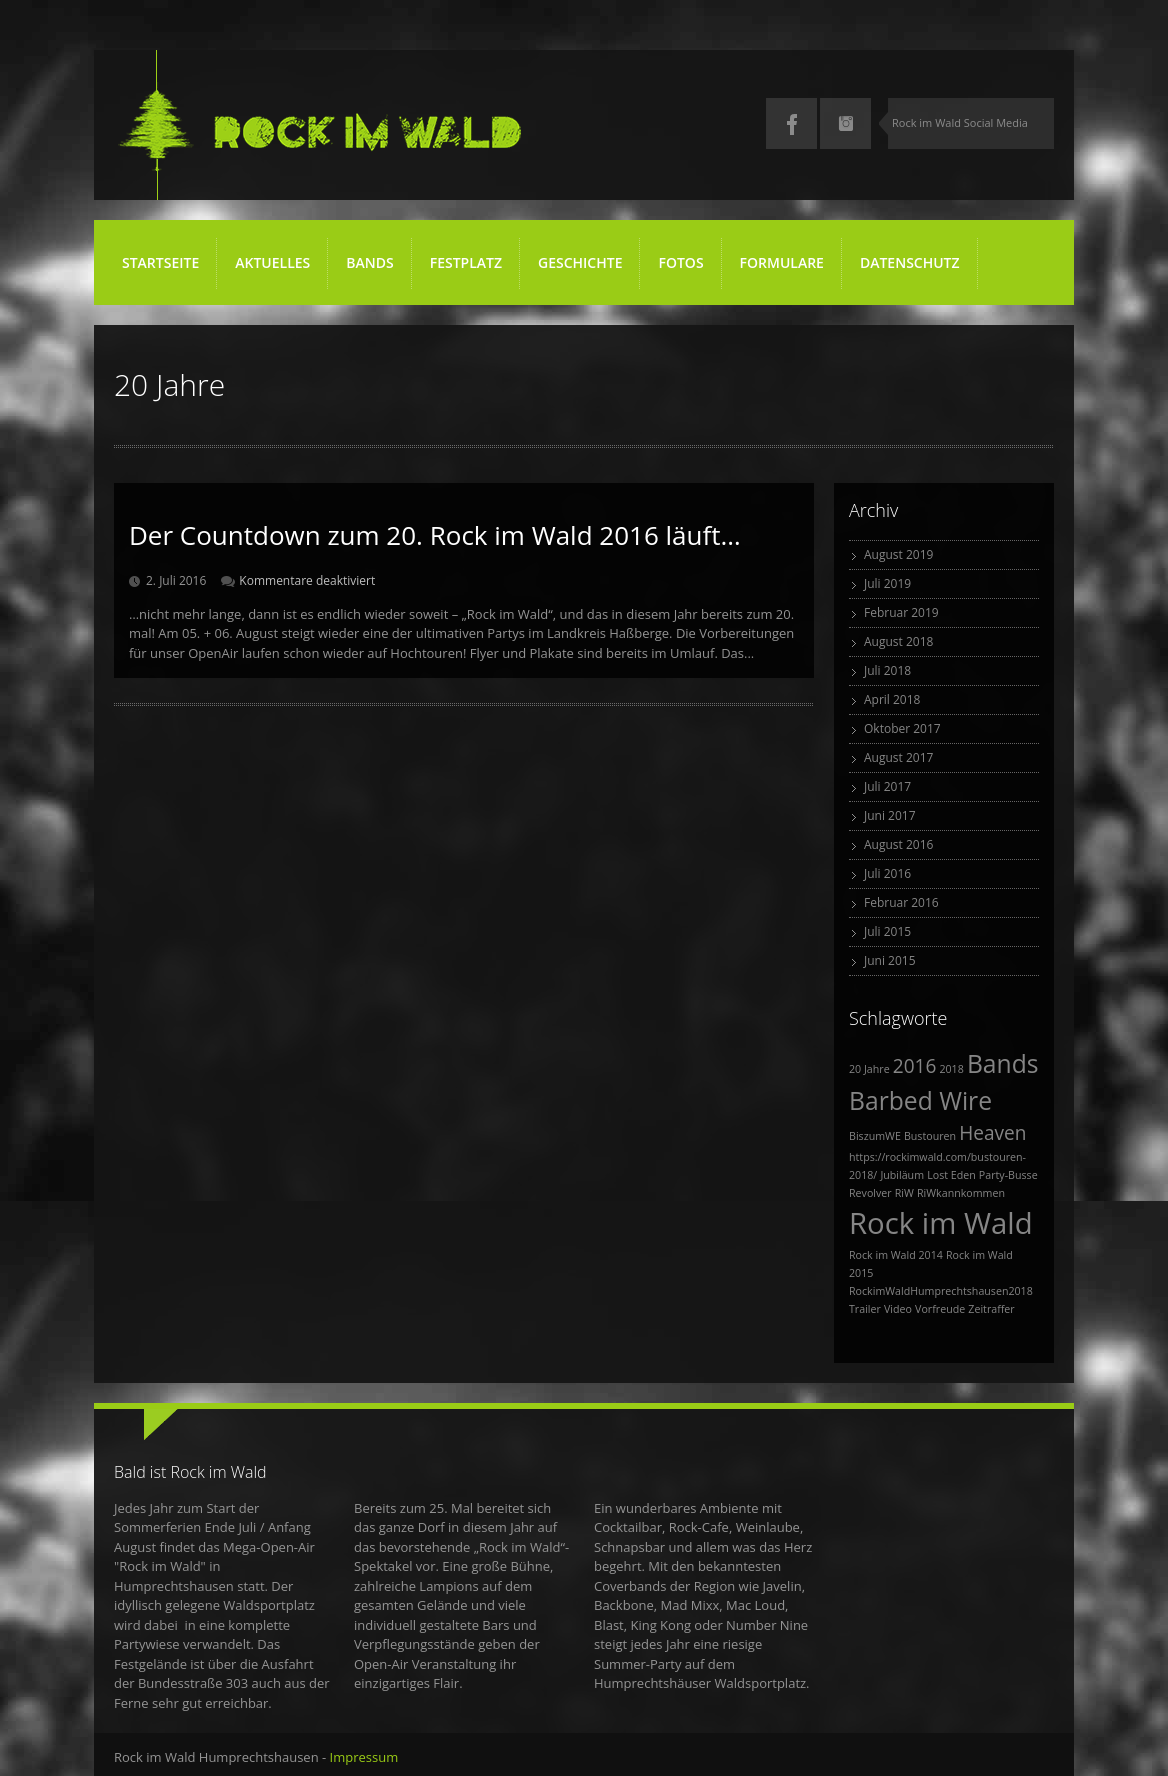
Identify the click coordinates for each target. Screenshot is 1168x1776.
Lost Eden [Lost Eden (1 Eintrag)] (951, 1175)
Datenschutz (910, 262)
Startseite (160, 262)
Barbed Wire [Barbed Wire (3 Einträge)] (920, 1100)
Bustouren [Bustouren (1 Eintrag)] (930, 1136)
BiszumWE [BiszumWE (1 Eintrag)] (875, 1136)
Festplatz (467, 270)
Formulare (782, 262)
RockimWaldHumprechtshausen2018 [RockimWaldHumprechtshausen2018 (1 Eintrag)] (941, 1291)
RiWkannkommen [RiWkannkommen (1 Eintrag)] (961, 1193)
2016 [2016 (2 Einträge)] (915, 1066)
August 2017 (898, 757)
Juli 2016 (887, 873)
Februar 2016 (901, 902)
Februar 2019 (901, 612)
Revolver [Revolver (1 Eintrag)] (870, 1193)
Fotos (682, 270)
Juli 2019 (887, 583)
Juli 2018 (887, 670)
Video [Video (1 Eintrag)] (898, 1309)
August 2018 (898, 641)
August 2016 (898, 844)
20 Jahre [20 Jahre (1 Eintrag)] (869, 1069)
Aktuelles (272, 262)
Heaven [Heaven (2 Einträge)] (992, 1133)
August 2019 (898, 554)
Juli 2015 (887, 931)
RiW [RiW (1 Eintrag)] (904, 1193)
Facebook (791, 123)
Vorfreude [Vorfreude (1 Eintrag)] (940, 1309)
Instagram (845, 123)
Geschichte (580, 262)
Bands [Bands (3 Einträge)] (1003, 1063)
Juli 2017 (887, 786)
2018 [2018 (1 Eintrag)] (951, 1069)
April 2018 (892, 699)
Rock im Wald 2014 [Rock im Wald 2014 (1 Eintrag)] (896, 1255)
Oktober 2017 (902, 728)
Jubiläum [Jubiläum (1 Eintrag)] (902, 1175)
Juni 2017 (890, 815)
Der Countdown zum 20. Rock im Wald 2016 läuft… (435, 535)
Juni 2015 (890, 960)
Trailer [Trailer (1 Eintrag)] (865, 1309)
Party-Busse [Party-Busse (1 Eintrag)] (1008, 1175)
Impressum (364, 1757)
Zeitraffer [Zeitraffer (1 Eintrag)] (991, 1309)
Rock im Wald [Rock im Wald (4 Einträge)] (941, 1223)
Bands (369, 262)
